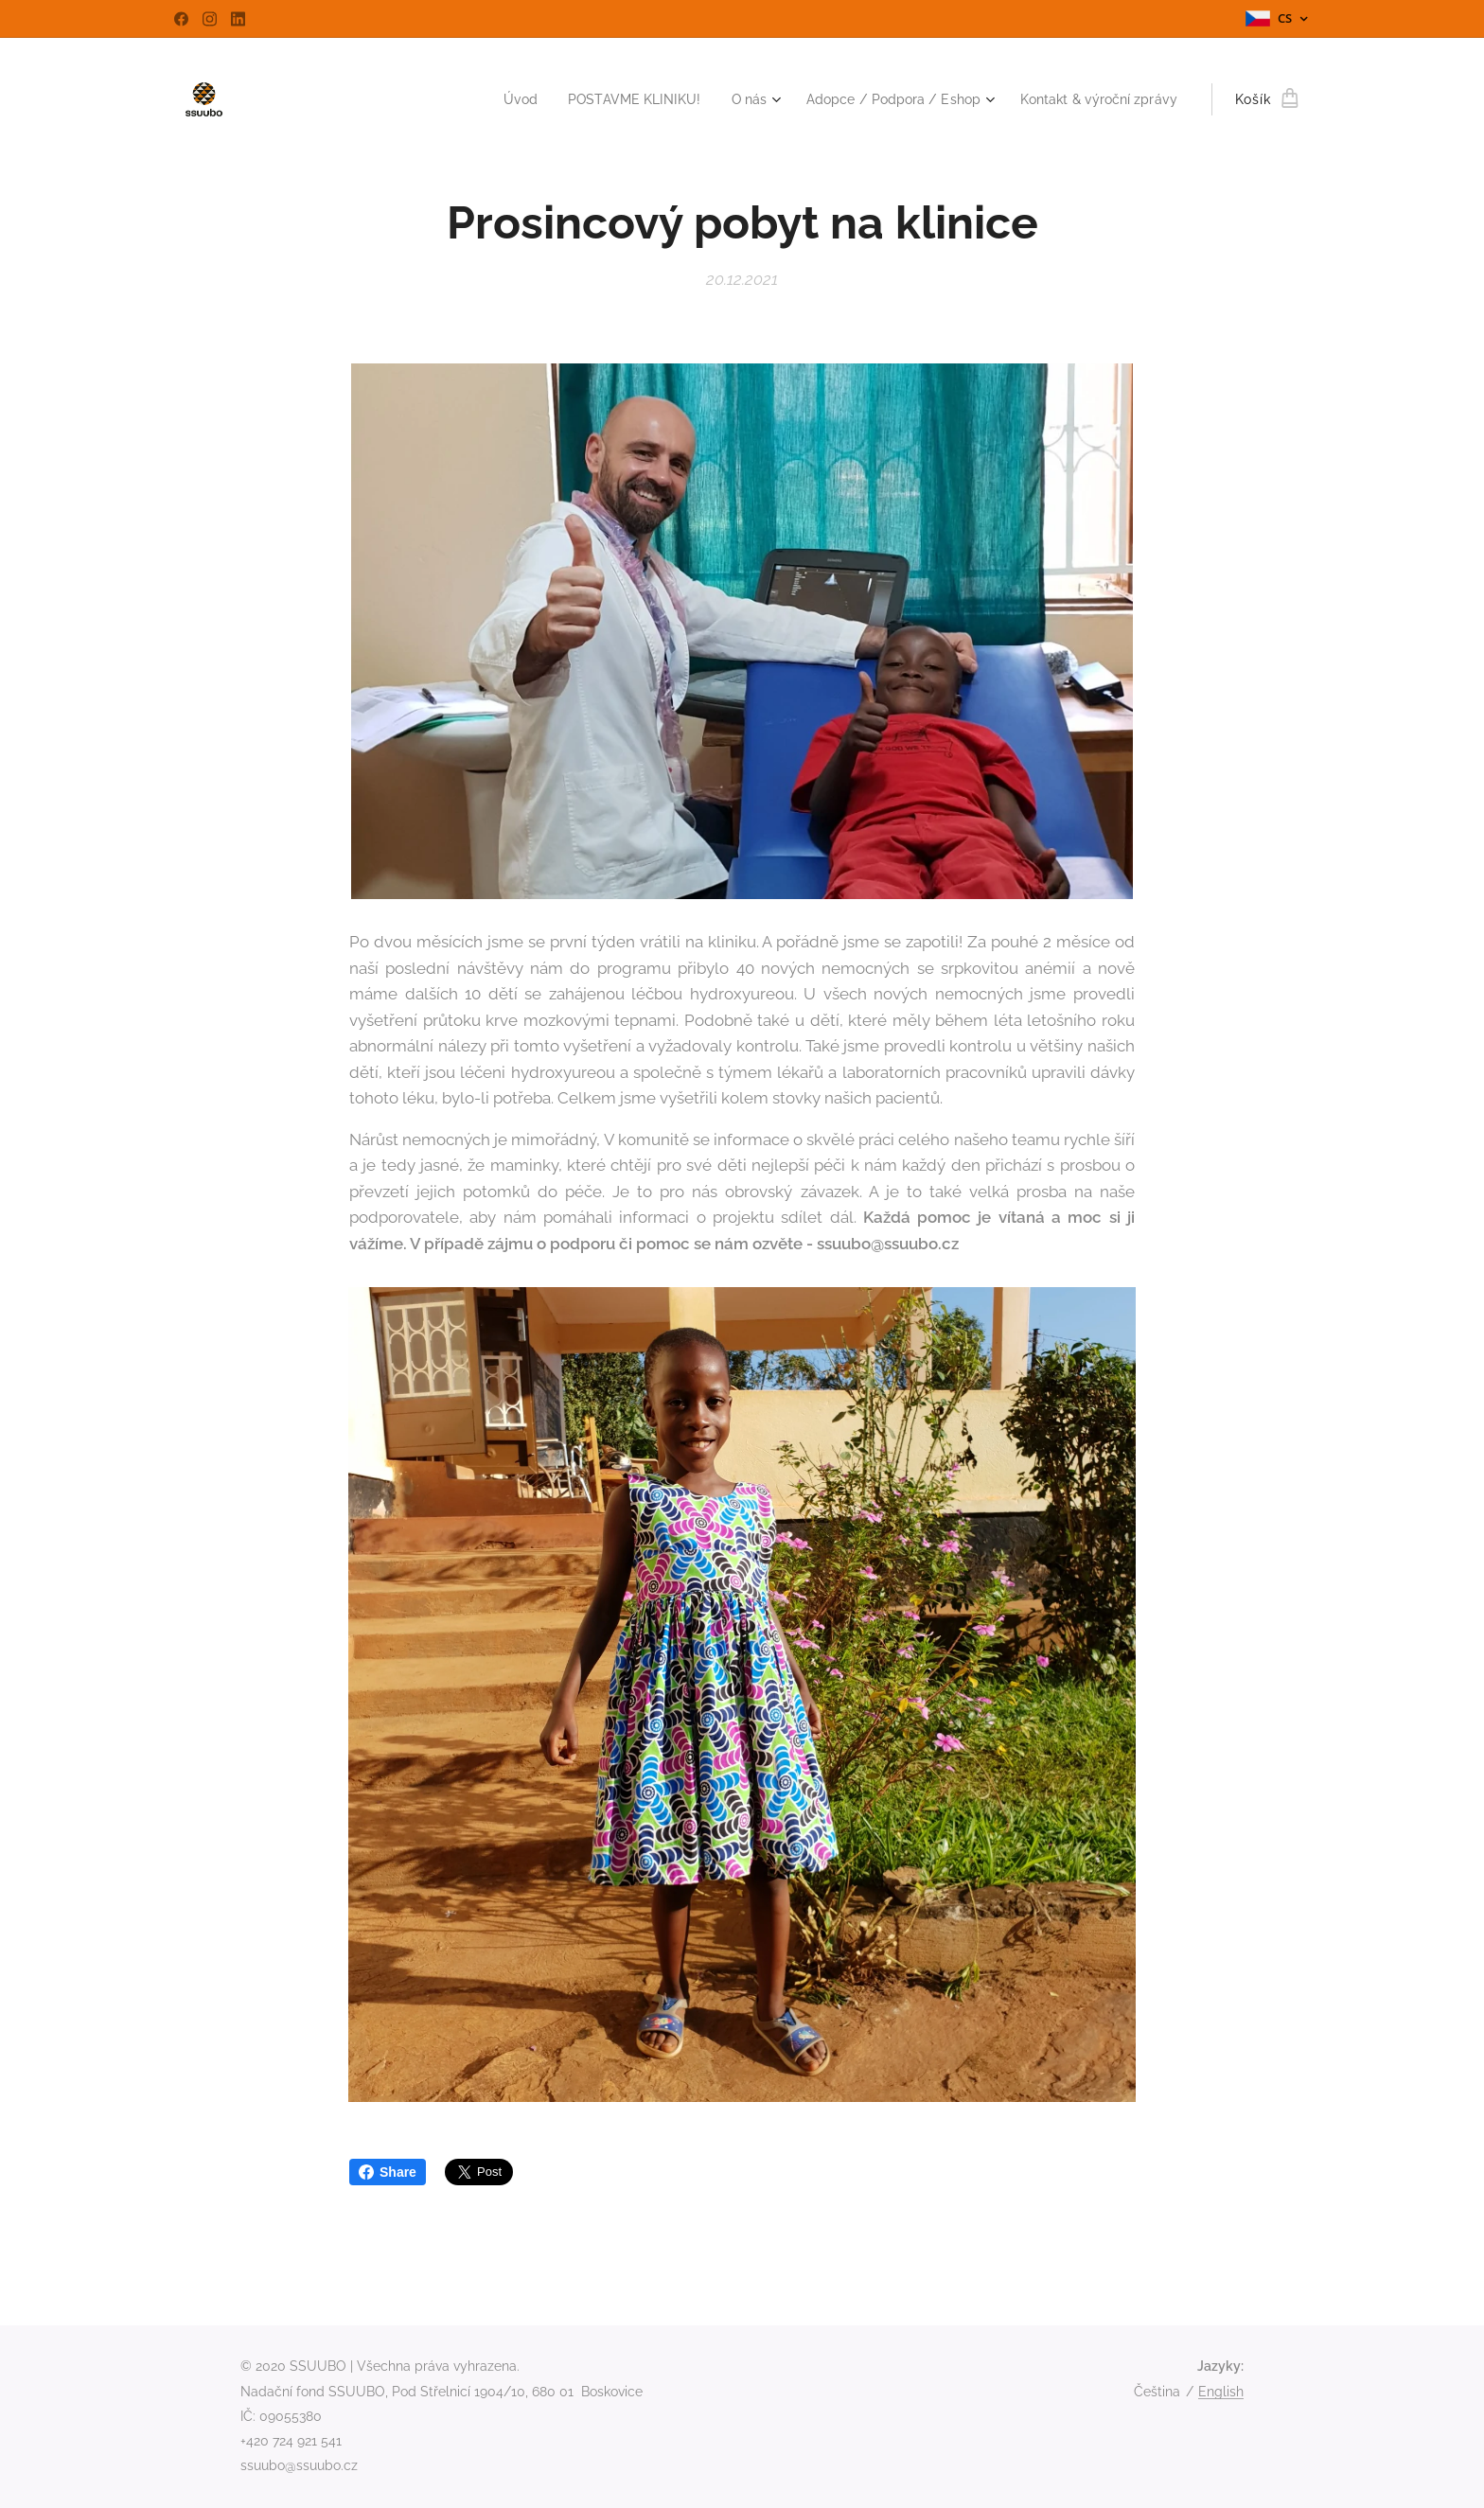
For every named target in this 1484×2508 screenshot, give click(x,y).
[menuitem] (483, 99)
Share (387, 2172)
